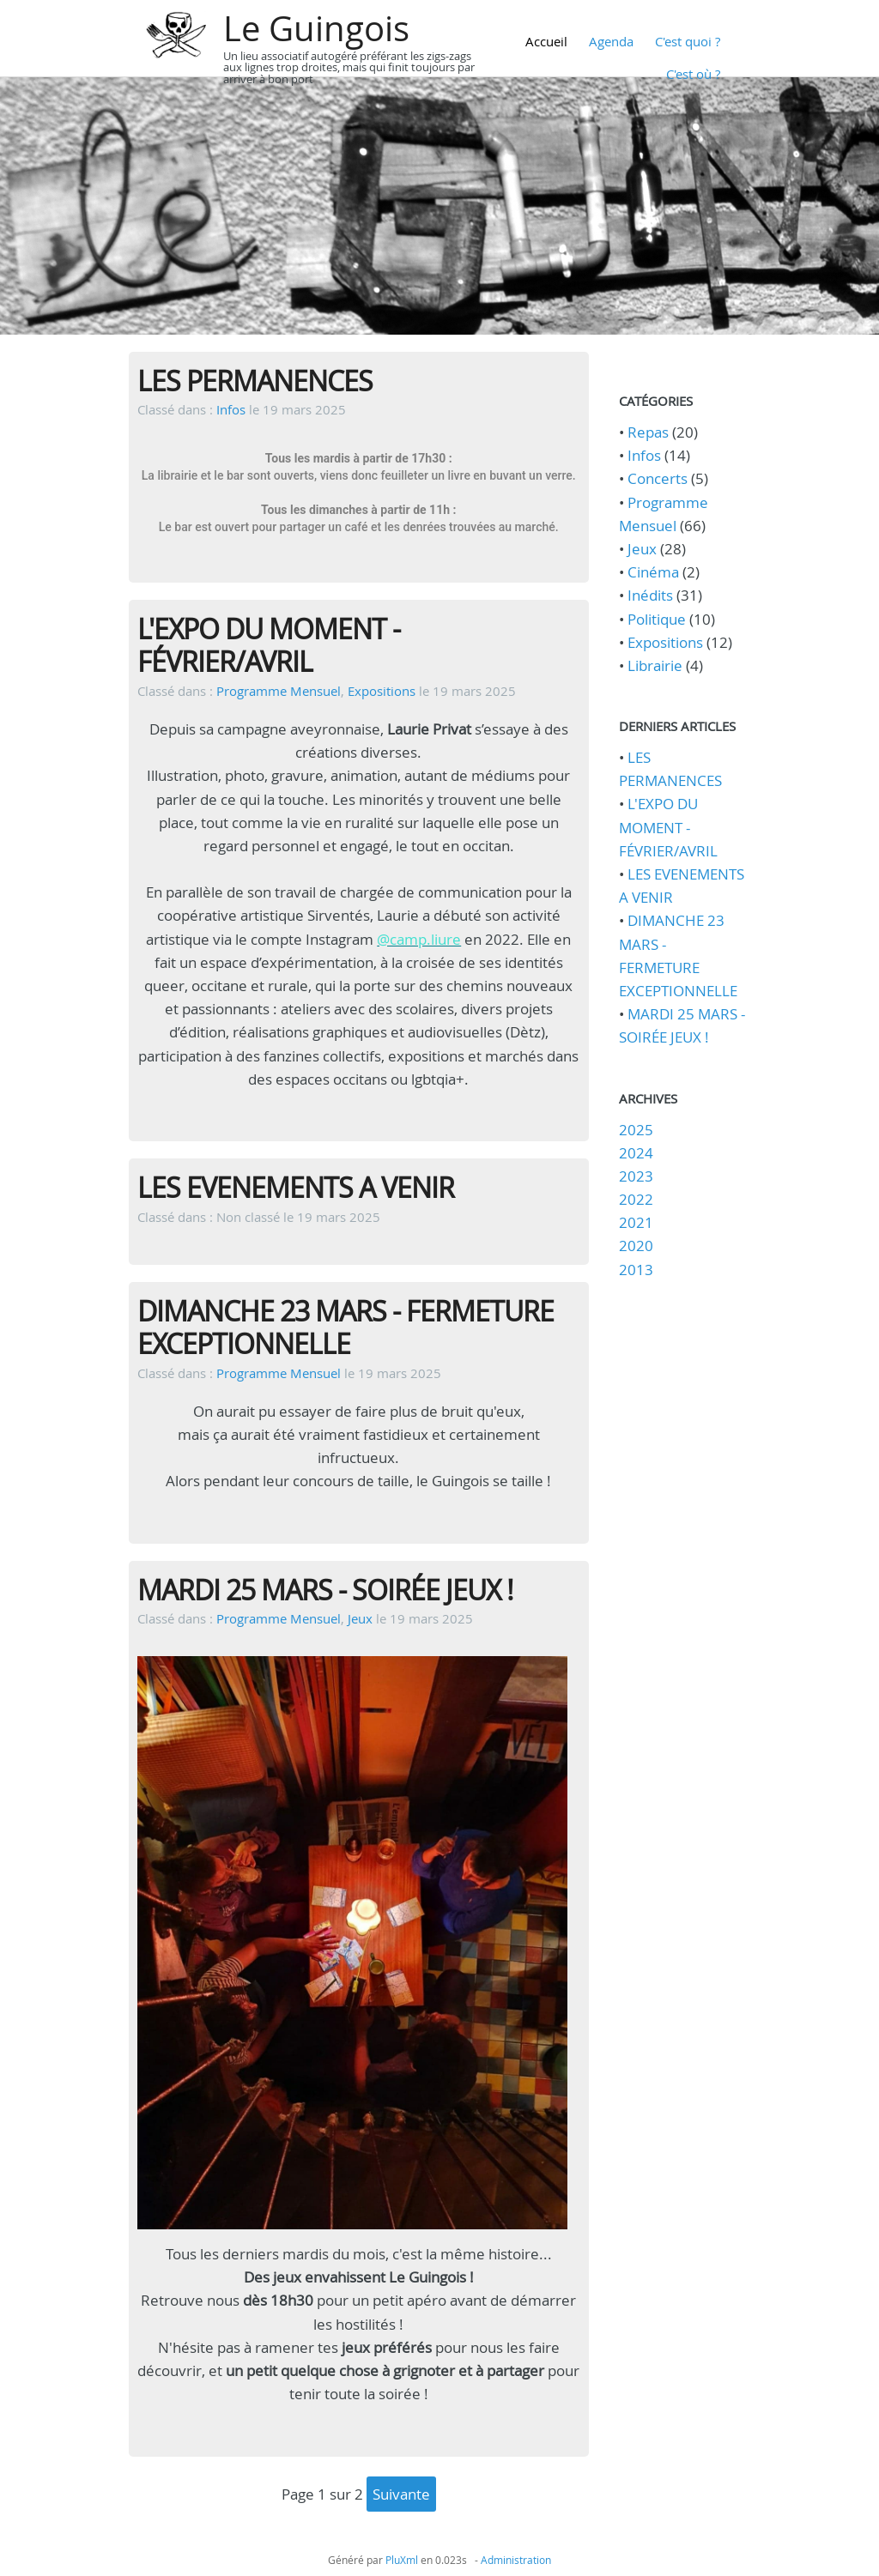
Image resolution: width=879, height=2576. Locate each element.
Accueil (546, 41)
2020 (636, 1245)
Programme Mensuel (278, 690)
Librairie (654, 665)
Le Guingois (316, 28)
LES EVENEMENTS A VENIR (295, 1187)
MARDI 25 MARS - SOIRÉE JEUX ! (325, 1589)
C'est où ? (693, 73)
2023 (636, 1176)
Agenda (611, 41)
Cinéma (653, 572)
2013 (636, 1269)
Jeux (360, 1618)
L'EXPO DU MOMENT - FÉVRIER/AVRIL (268, 645)
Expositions (381, 690)
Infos (231, 409)
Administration (516, 2560)
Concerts (657, 478)
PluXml (401, 2560)
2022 (636, 1199)
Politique (656, 619)
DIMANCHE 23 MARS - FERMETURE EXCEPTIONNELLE (345, 1327)
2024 (636, 1153)
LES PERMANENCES (255, 380)
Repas (648, 432)
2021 (636, 1222)
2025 (636, 1130)
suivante (401, 2494)
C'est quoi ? (687, 41)
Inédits (650, 595)
